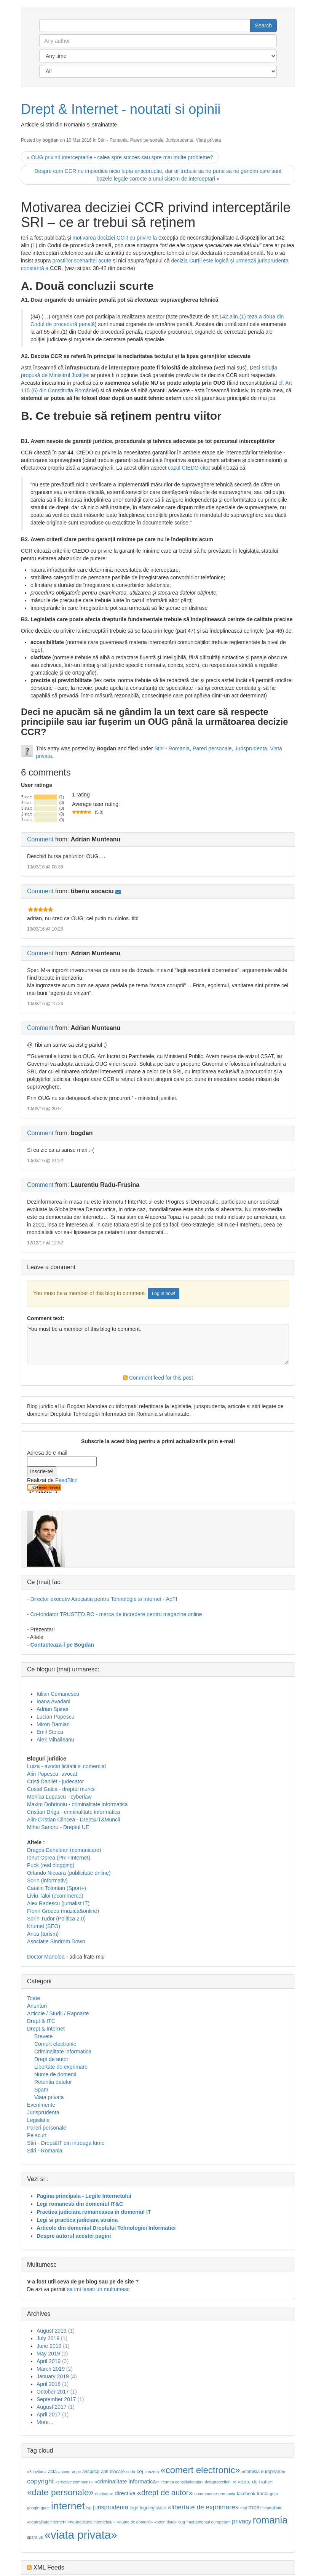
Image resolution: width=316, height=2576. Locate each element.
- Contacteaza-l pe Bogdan (60, 1645)
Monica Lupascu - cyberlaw (59, 1797)
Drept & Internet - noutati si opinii (120, 109)
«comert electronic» (200, 2470)
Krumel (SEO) (43, 1926)
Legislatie (38, 2120)
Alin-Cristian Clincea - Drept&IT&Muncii (73, 1819)
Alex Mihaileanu (55, 1740)
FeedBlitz (66, 1480)
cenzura (152, 2471)
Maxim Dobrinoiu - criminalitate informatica (77, 1804)
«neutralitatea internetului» (92, 2522)
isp (89, 2508)
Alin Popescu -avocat (52, 1774)
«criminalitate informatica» (126, 2481)
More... (45, 2422)
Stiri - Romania (113, 140)
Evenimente (41, 2105)
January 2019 (53, 2376)
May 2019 (48, 2354)
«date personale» (60, 2492)
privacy (241, 2521)
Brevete (43, 2036)
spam (32, 2537)
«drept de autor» (165, 2492)
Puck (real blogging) (51, 1865)
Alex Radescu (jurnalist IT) (58, 1903)
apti (104, 2471)
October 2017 (53, 2392)
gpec (45, 2508)
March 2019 (51, 2369)
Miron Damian (53, 1724)
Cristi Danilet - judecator (55, 1781)
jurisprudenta (110, 2507)
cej (140, 2471)
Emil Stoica (50, 1732)
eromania (227, 2493)
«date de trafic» (255, 2482)
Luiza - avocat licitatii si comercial (66, 1766)
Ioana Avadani (53, 1701)
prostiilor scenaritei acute (81, 260)
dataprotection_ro (220, 2482)
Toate (33, 1998)
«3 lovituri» (37, 2471)
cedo (130, 2471)
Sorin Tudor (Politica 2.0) (56, 1919)
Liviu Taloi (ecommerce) (55, 1896)
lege (134, 2507)
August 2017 (52, 2407)
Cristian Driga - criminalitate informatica (73, 1812)
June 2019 (49, 2346)
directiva (125, 2493)
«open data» (165, 2522)
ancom (64, 2471)
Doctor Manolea (46, 1957)
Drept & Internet (46, 2029)
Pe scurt (36, 2135)
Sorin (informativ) (47, 1880)
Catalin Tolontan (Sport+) (56, 1888)
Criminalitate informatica (62, 2051)
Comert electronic (55, 2044)
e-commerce (205, 2493)
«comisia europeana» (264, 2471)
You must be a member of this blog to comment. (158, 1344)
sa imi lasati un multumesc (98, 2289)
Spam (41, 2090)
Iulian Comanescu (58, 1694)
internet (68, 2506)
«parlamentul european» (209, 2522)
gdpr (274, 2493)
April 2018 (49, 2384)
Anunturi (37, 2006)
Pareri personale (146, 140)
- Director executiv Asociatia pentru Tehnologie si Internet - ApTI (102, 1599)
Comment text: (45, 1318)
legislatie (157, 2507)
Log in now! (163, 1293)
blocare (117, 2471)
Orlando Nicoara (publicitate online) (68, 1873)
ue (40, 2537)
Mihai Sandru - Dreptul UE (58, 1827)
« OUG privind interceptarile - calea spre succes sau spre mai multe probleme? (120, 157)
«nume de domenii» (135, 2522)
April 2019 (49, 2361)
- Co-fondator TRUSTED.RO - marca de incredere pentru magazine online (114, 1614)
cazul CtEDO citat (189, 468)
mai (243, 2508)
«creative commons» (74, 2482)
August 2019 (52, 2331)
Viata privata (208, 140)
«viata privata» (81, 2534)
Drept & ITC (41, 2021)
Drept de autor (51, 2059)
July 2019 (48, 2338)
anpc (76, 2471)
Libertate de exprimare (61, 2067)
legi (143, 2507)
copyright (40, 2481)
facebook (246, 2493)
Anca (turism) (43, 1934)
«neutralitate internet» (46, 2522)
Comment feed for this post (158, 1378)
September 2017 (56, 2399)
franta (262, 2493)
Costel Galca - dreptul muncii (61, 1789)
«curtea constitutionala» (182, 2482)
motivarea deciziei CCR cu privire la (115, 238)
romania (270, 2520)
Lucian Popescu (56, 1717)
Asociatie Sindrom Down (56, 1941)
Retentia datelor (53, 2082)
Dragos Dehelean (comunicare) (64, 1850)
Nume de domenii (55, 2074)
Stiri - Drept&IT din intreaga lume (66, 2143)
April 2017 (49, 2414)
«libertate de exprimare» (203, 2507)
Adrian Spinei (52, 1709)
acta (52, 2471)
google (33, 2508)
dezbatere (104, 2493)
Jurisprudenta (179, 140)
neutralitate (272, 2508)
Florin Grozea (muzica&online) (63, 1911)
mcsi (254, 2507)
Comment (40, 839)
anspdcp (90, 2471)
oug (181, 2522)
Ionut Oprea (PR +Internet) (58, 1858)
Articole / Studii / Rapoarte (58, 2013)
